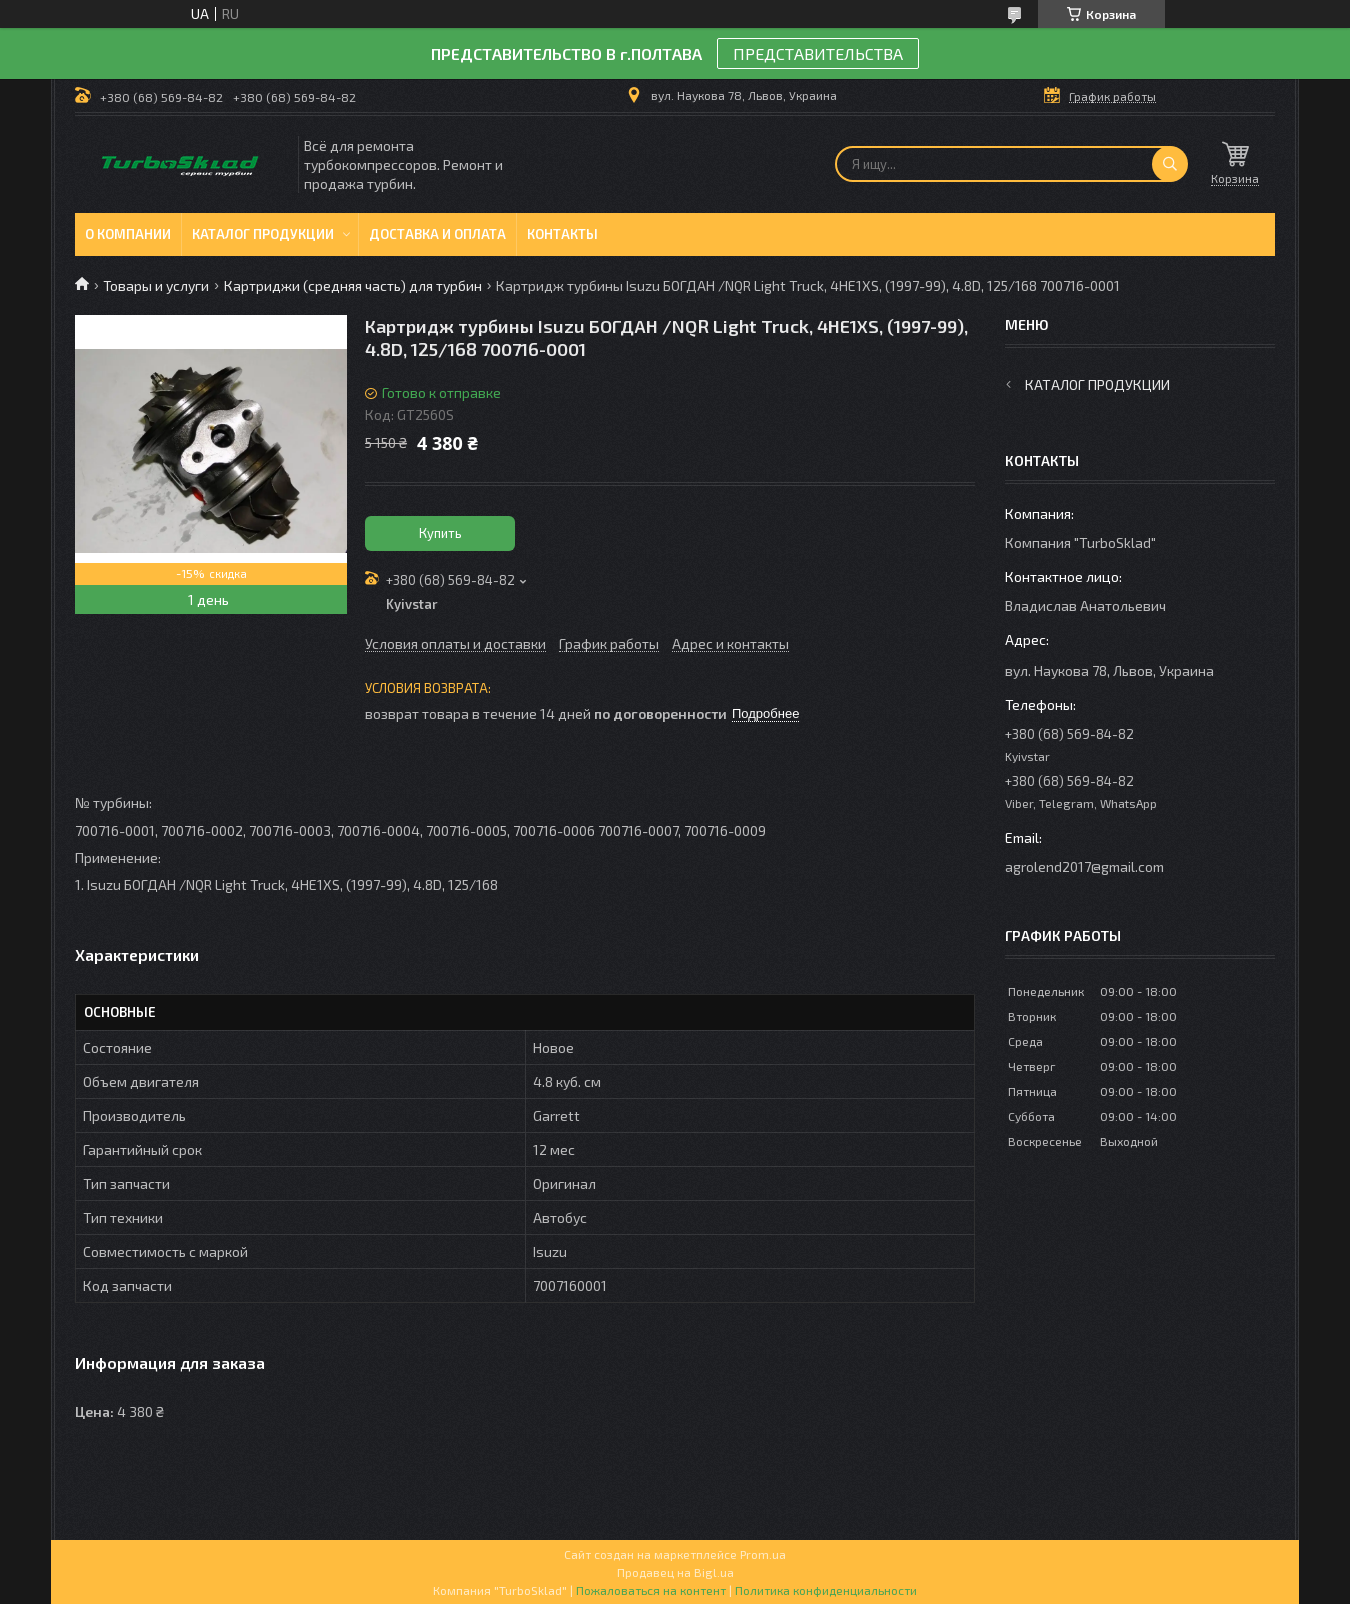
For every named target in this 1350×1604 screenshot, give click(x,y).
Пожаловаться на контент (651, 1590)
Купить (440, 533)
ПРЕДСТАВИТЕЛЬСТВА (818, 53)
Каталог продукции (263, 234)
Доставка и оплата (437, 234)
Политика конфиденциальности (826, 1590)
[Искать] (1170, 164)
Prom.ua (763, 1554)
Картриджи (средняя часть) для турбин (353, 285)
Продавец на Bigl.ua (675, 1572)
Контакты (562, 234)
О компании (128, 234)
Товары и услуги (156, 285)
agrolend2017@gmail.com (1084, 866)
